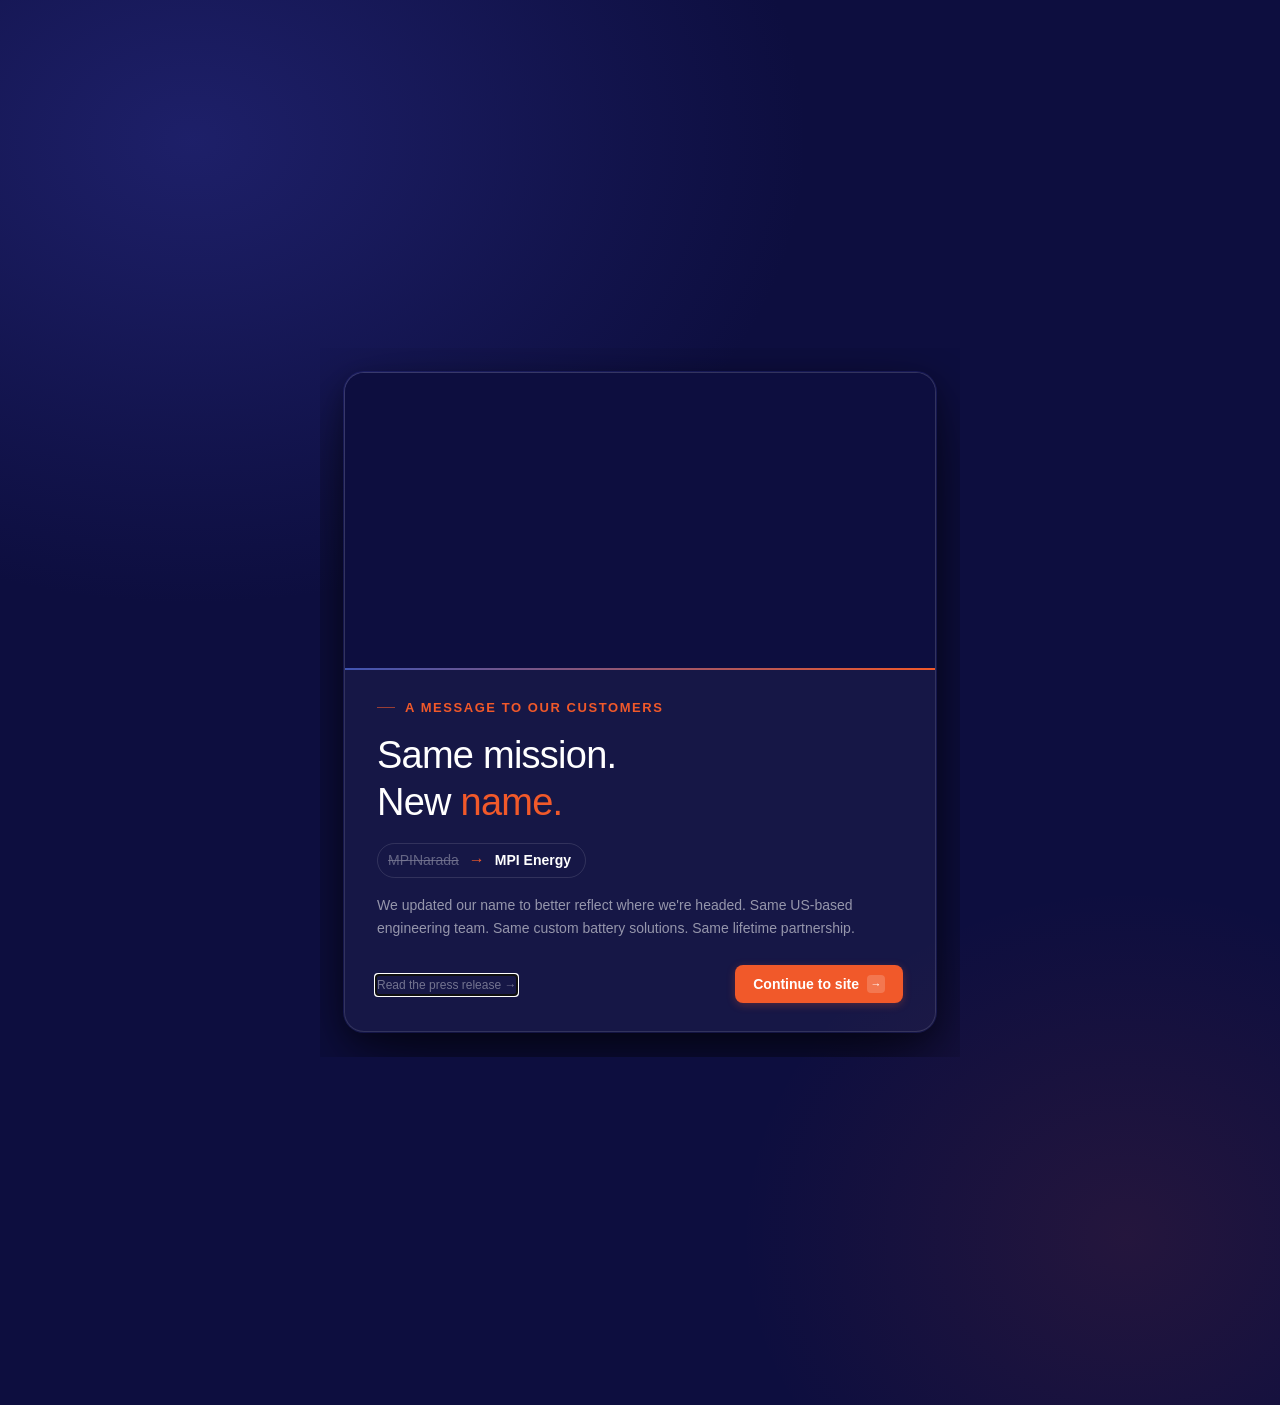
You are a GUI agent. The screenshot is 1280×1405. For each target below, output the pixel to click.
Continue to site (819, 985)
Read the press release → (446, 986)
